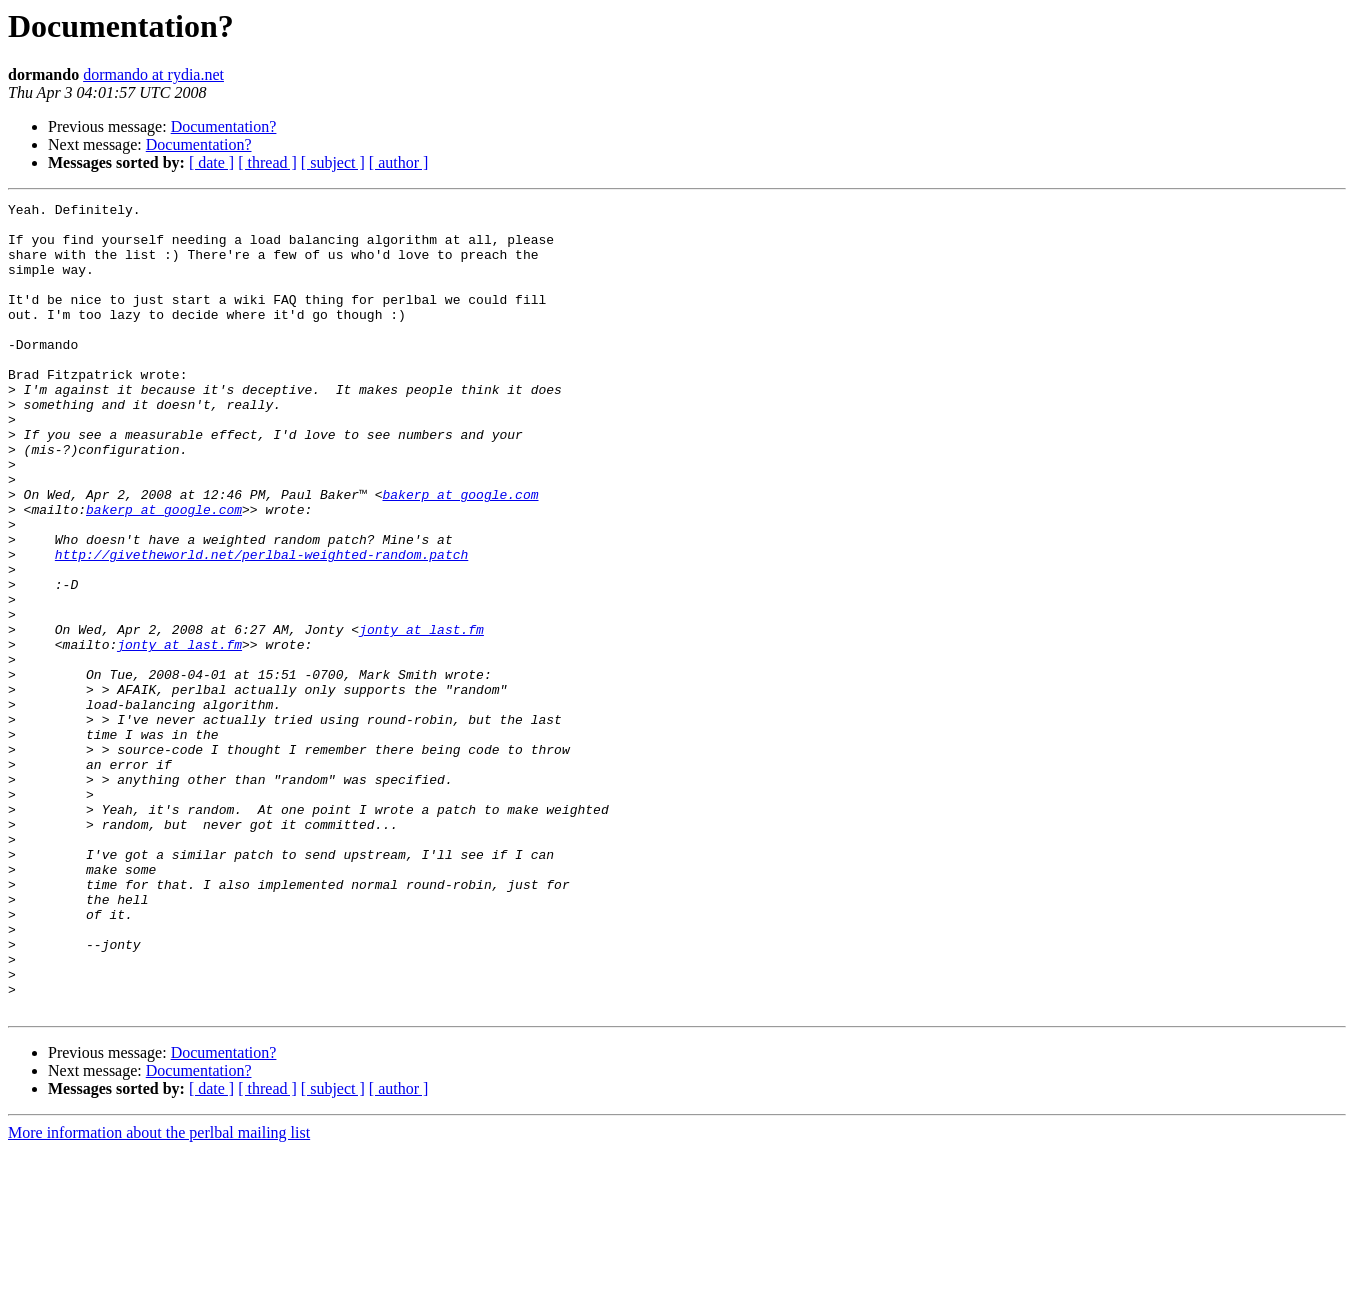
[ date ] (211, 162)
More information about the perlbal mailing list (159, 1294)
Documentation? (224, 126)
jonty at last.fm (421, 716)
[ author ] (399, 162)
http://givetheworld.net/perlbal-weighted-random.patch (261, 626)
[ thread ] (267, 162)
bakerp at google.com (460, 554)
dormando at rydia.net (153, 74)
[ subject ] (333, 162)
